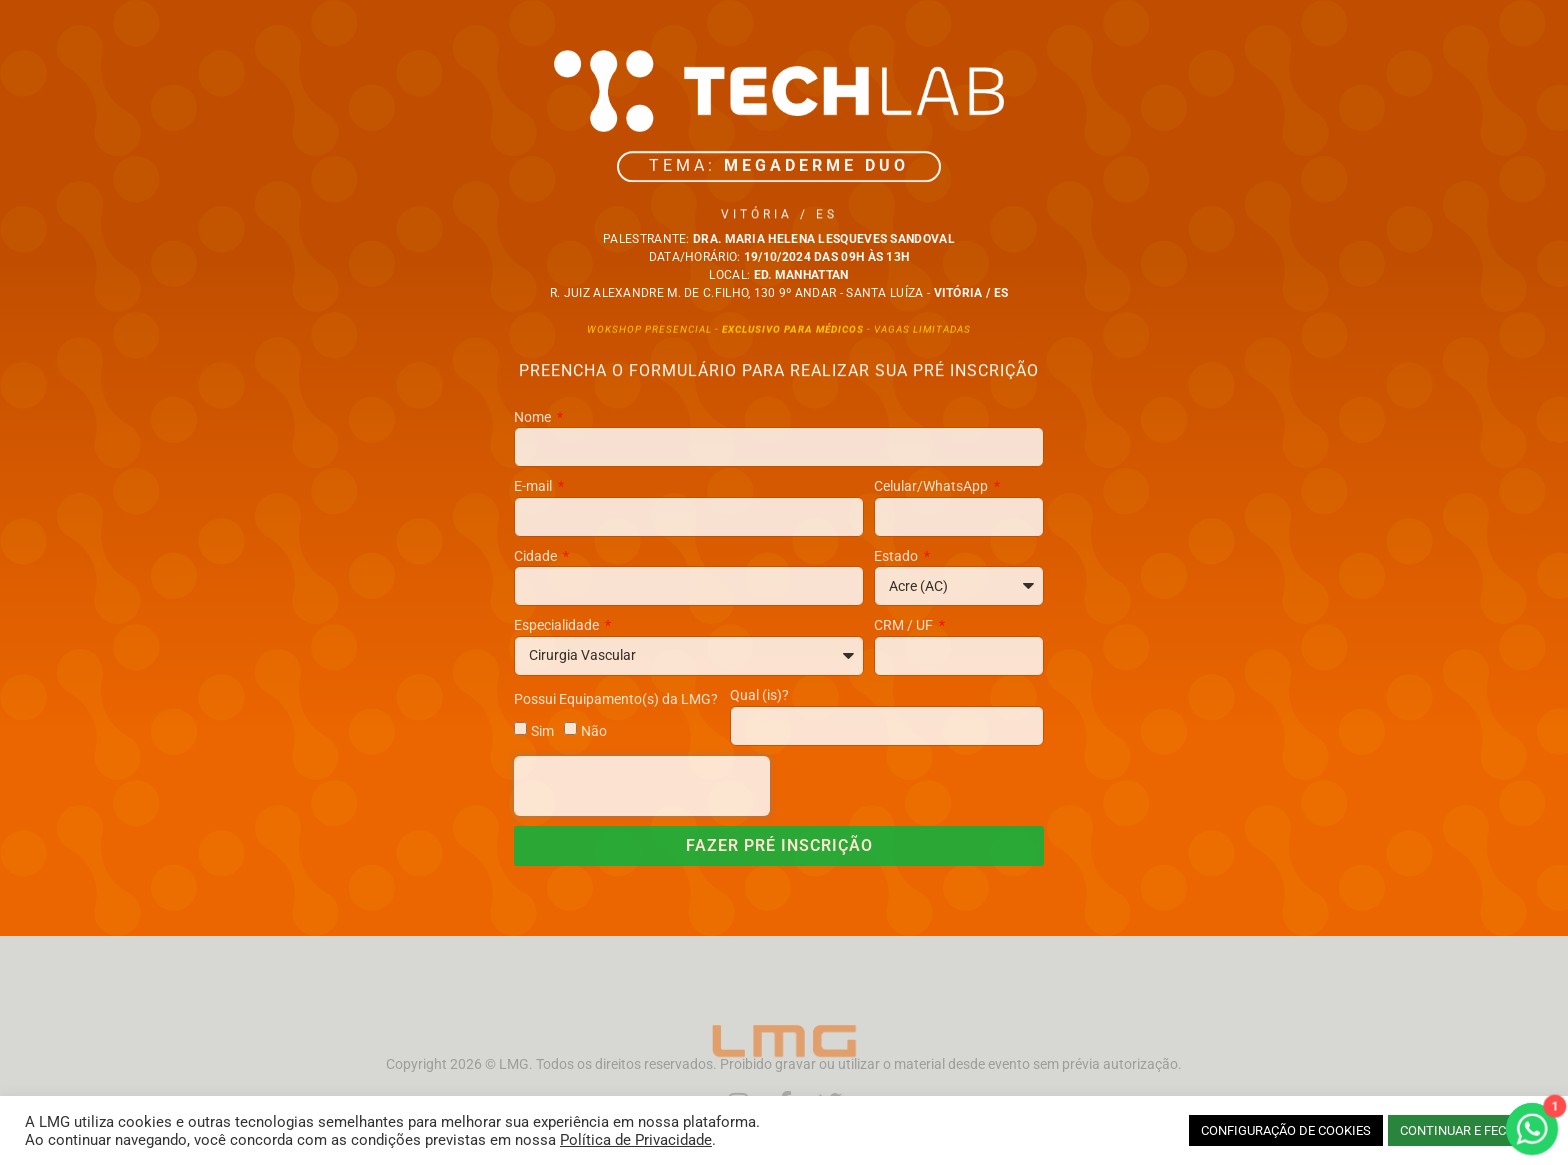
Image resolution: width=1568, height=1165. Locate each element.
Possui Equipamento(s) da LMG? (616, 699)
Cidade (537, 556)
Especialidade (558, 625)
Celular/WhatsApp (932, 486)
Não (594, 730)
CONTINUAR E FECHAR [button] (1465, 1130)
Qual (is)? (759, 695)
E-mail (534, 486)
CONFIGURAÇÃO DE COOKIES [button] (1286, 1130)
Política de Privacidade (636, 1140)
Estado (897, 556)
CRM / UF (905, 625)
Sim (542, 730)
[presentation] (642, 786)
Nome (534, 417)
